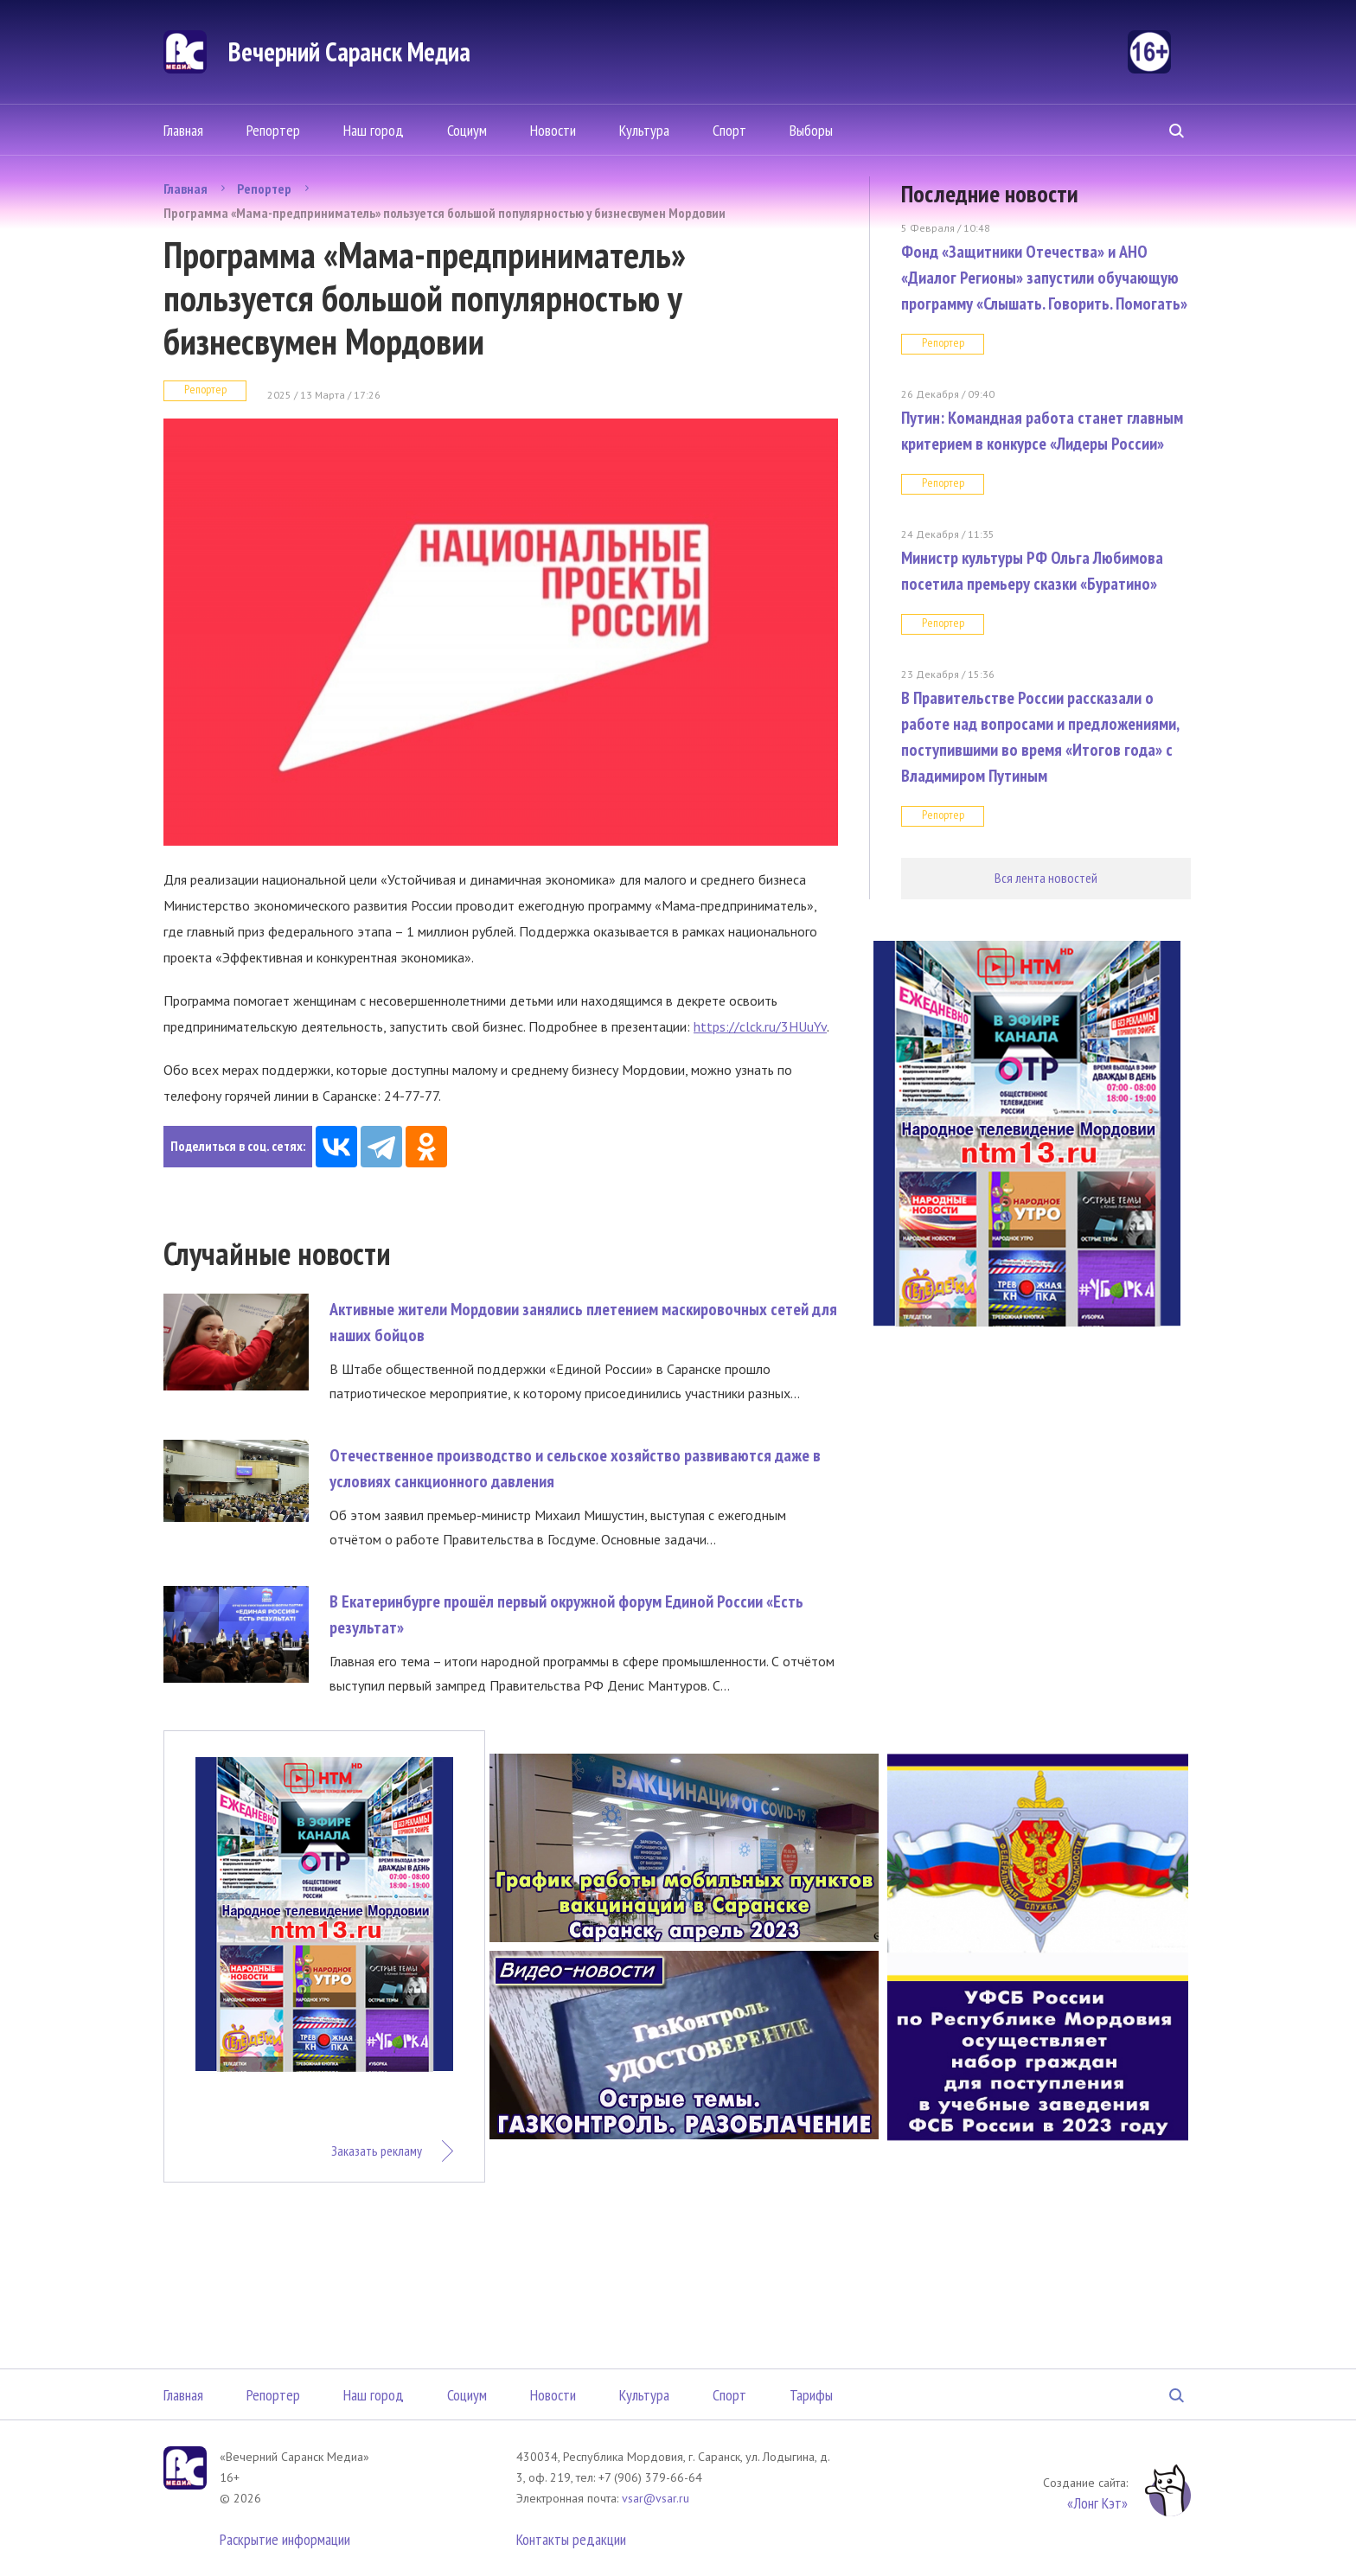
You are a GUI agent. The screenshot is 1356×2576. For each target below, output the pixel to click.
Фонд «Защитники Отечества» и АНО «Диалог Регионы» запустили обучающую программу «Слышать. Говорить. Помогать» (1044, 277)
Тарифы (811, 2395)
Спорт (729, 130)
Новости (553, 130)
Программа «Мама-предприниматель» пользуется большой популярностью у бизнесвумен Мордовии (444, 212)
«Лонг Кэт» (1097, 2503)
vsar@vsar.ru (655, 2498)
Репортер (273, 130)
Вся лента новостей (1046, 877)
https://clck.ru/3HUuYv (760, 1026)
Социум (467, 130)
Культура (644, 130)
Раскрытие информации (285, 2539)
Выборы (811, 130)
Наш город (373, 130)
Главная (183, 130)
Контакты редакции (571, 2539)
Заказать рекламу (376, 2150)
